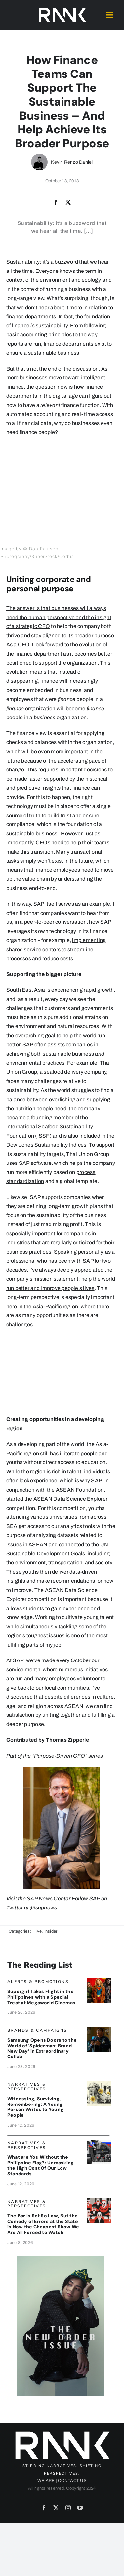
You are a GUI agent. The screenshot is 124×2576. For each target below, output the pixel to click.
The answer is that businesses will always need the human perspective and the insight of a (58, 617)
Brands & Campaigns (37, 2030)
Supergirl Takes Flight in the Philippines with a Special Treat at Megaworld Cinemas (41, 1997)
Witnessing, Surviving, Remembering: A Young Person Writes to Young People (35, 2107)
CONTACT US (72, 2480)
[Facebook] (56, 202)
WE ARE (46, 2480)
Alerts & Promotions (38, 1981)
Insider (51, 1931)
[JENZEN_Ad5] (60, 2258)
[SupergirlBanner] (99, 1981)
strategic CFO (33, 626)
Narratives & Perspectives (26, 2086)
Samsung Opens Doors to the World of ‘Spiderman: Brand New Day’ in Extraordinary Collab (42, 2048)
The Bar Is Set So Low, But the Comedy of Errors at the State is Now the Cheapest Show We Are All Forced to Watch (43, 2224)
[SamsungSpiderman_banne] (99, 2029)
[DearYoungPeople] (99, 2083)
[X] (68, 202)
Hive (37, 1931)
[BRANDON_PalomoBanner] (99, 2142)
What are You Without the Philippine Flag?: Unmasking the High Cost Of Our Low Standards (40, 2165)
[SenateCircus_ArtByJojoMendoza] (99, 2201)
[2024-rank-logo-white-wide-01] (62, 9)
